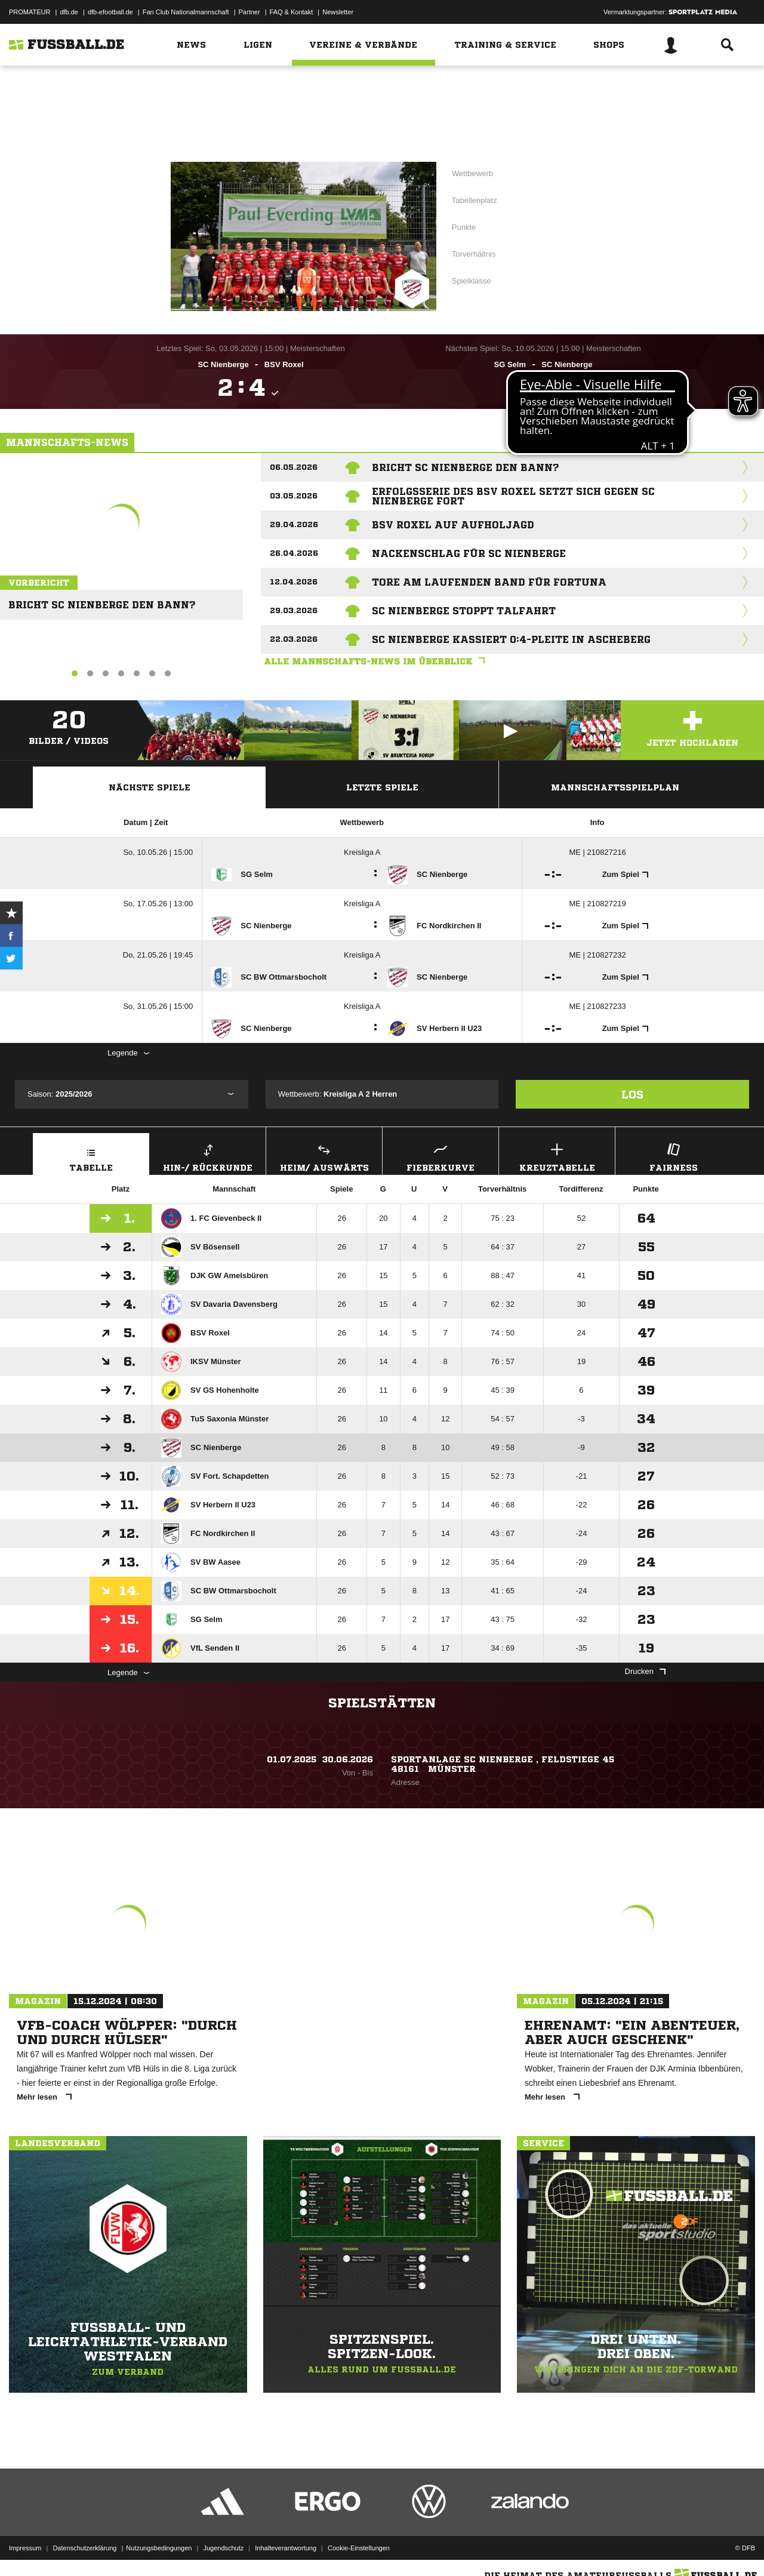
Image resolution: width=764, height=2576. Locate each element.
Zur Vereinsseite (382, 127)
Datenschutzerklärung (84, 2548)
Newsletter (337, 12)
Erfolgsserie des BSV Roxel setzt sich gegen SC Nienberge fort (513, 496)
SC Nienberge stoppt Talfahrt (464, 610)
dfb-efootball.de (110, 12)
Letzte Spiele (382, 787)
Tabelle (91, 1156)
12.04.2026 (294, 582)
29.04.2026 (294, 524)
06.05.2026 (294, 467)
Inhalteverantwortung (285, 2548)
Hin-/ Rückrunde (208, 1156)
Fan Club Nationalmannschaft (186, 12)
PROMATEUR (29, 12)
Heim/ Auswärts (324, 1156)
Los (632, 1094)
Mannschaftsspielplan (615, 787)
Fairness (673, 1156)
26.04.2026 (294, 553)
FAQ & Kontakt (291, 12)
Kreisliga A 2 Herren (508, 162)
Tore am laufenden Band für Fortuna (489, 582)
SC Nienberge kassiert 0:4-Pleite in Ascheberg (511, 639)
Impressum (25, 2548)
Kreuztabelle (557, 1156)
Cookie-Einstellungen (359, 2548)
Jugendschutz (223, 2548)
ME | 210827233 (597, 1006)
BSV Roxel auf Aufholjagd (453, 525)
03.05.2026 (294, 496)
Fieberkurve (440, 1156)
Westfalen (397, 88)
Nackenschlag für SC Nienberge (469, 553)
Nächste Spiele (149, 787)
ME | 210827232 (597, 954)
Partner (249, 12)
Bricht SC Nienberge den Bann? (97, 600)
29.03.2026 (294, 610)
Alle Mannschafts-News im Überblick (377, 661)
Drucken (645, 1671)
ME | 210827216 (597, 852)
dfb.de (69, 12)
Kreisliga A (362, 852)
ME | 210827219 (597, 903)
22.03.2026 (294, 639)
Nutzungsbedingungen (159, 2548)
